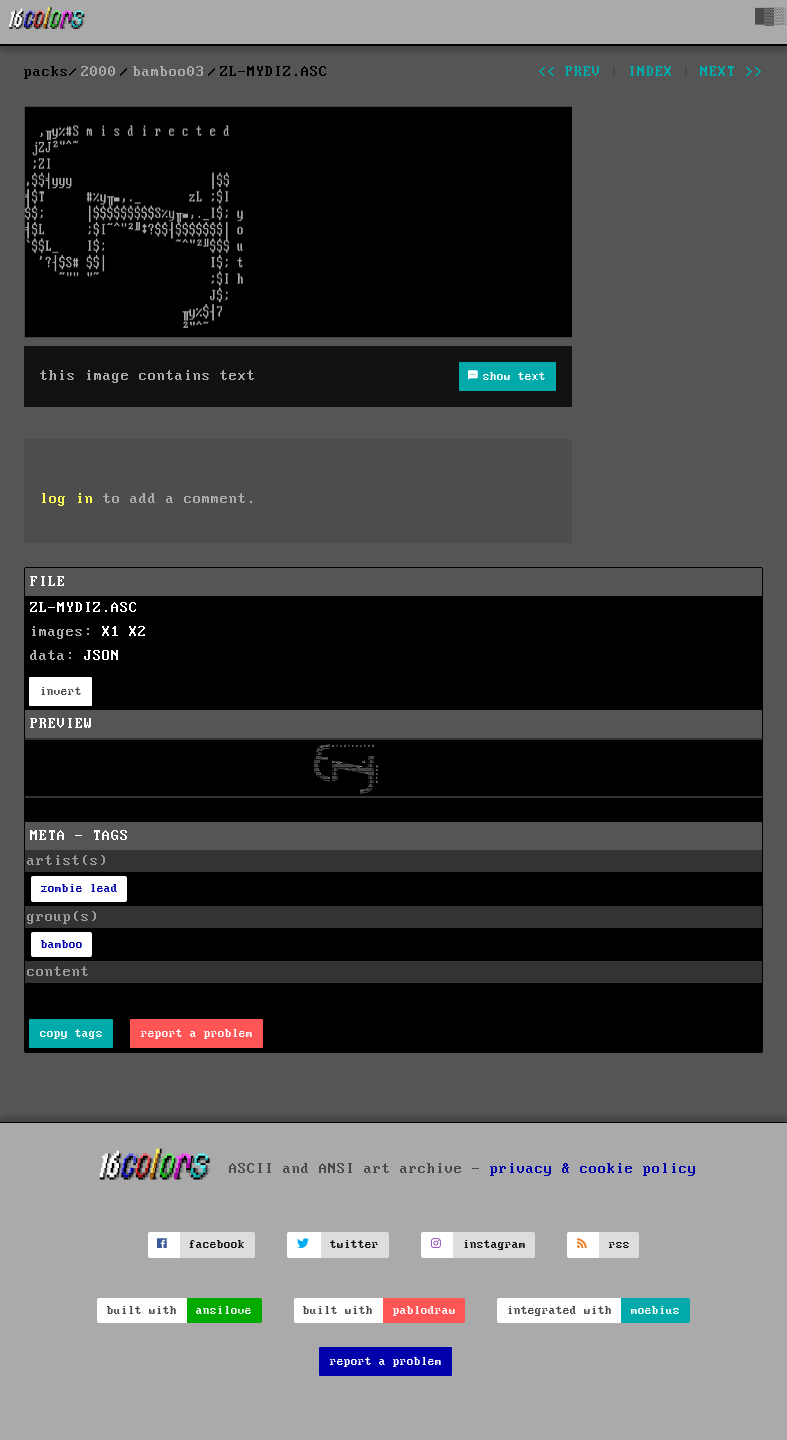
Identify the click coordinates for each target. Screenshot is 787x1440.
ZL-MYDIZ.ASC (84, 608)
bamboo (62, 944)
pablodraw (424, 1310)
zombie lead (79, 888)
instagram (494, 1244)
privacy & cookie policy (593, 1169)
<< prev (569, 72)
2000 (99, 72)
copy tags (71, 1033)
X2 (138, 632)
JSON (102, 656)
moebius (655, 1310)
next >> (731, 72)
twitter (354, 1244)
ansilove (224, 1310)
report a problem (197, 1033)
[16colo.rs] (47, 22)
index (650, 72)
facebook (217, 1244)
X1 (111, 632)
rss (619, 1244)
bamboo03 (169, 72)
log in (67, 499)
